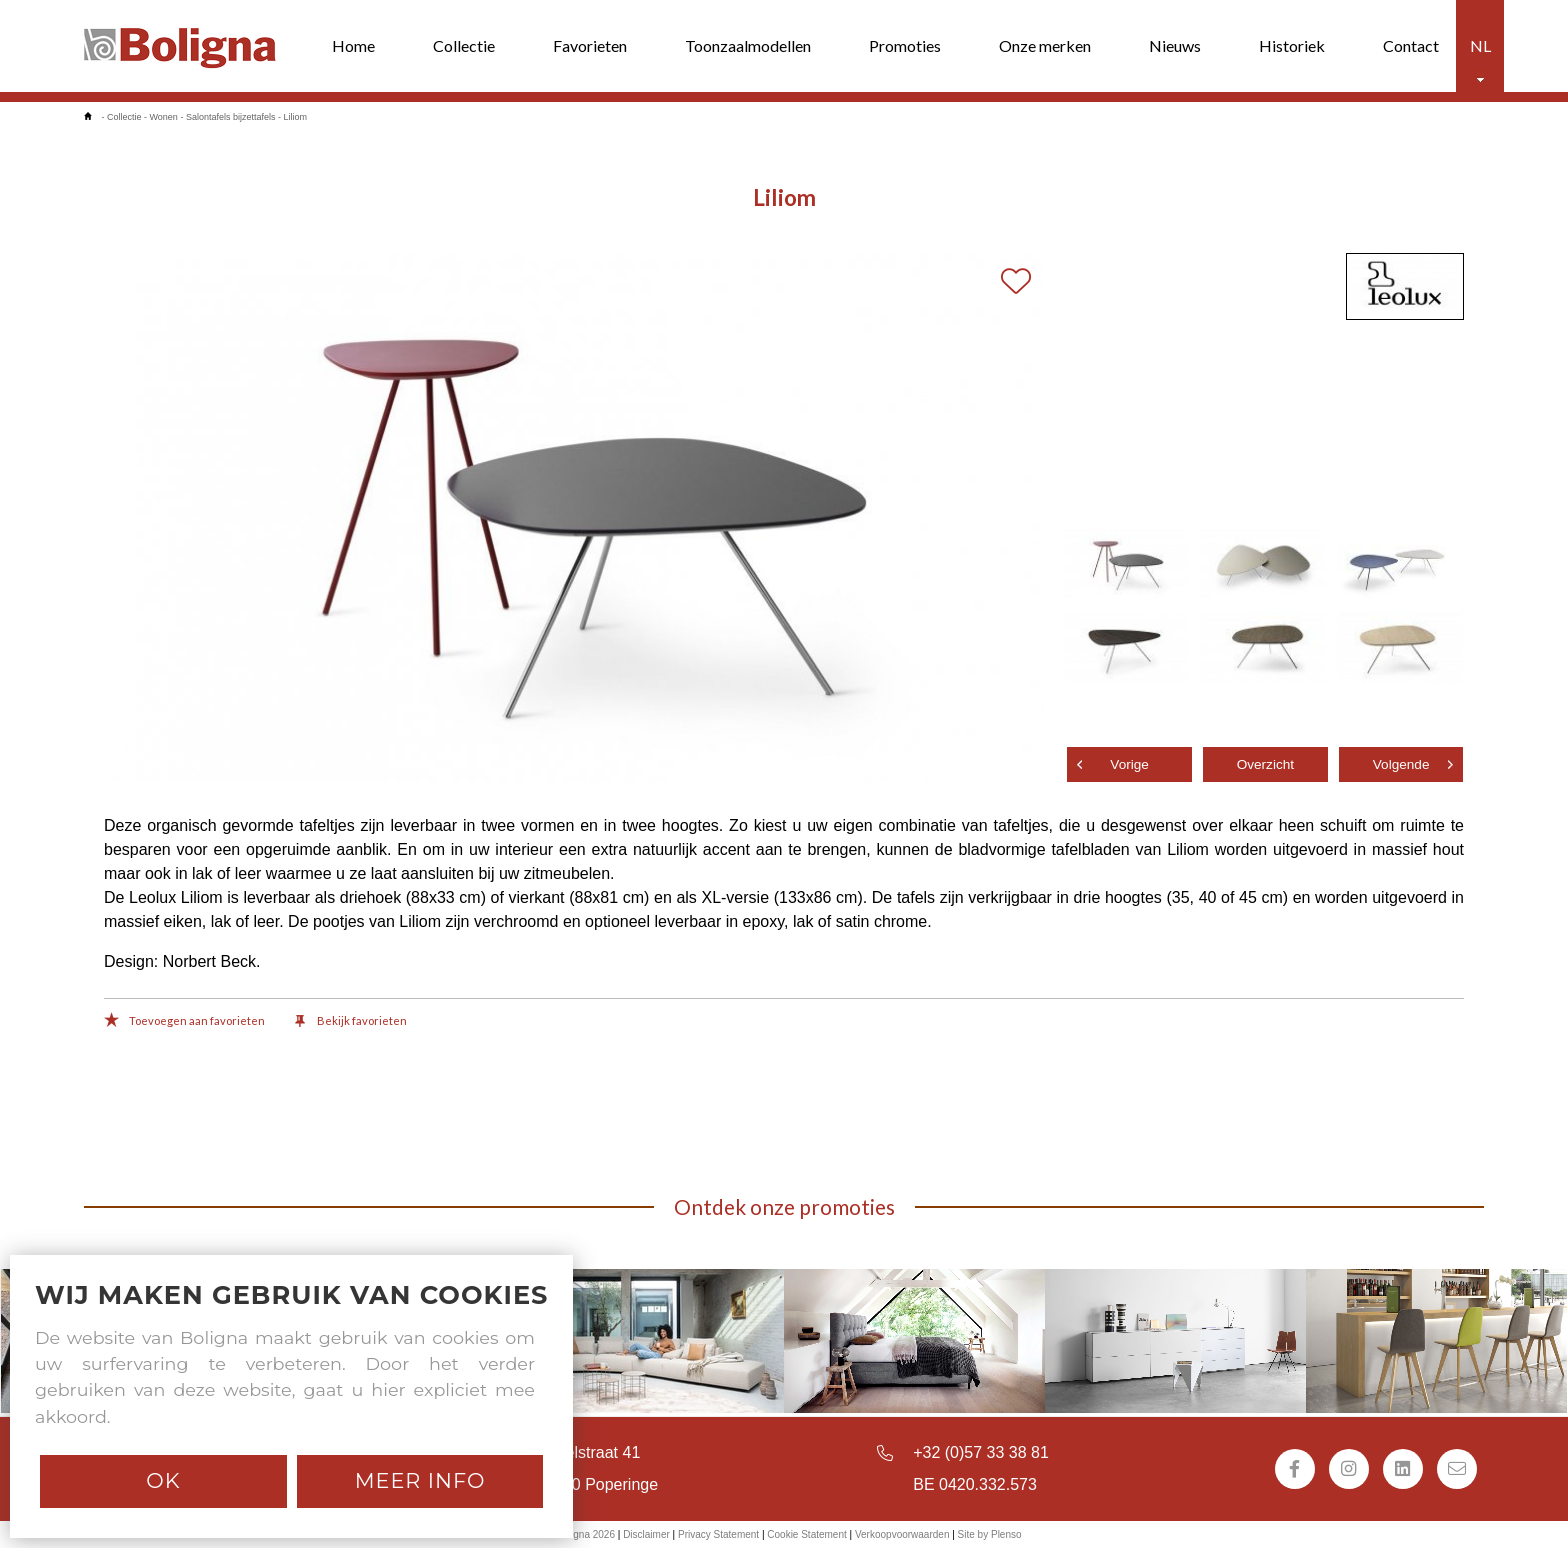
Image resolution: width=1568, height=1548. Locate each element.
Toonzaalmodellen (748, 45)
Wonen (164, 117)
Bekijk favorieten (351, 1022)
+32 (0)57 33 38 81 (981, 1452)
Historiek (1292, 45)
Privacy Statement (718, 1534)
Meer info (420, 1480)
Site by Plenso (990, 1534)
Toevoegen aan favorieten (184, 1022)
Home (353, 45)
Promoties (905, 45)
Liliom (295, 117)
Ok (163, 1480)
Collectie (464, 45)
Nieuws (1175, 45)
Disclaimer (646, 1534)
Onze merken (1045, 45)
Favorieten (590, 45)
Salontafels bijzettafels (231, 117)
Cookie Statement (807, 1534)
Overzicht (1265, 764)
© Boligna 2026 (580, 1534)
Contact (1411, 45)
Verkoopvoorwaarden (902, 1534)
